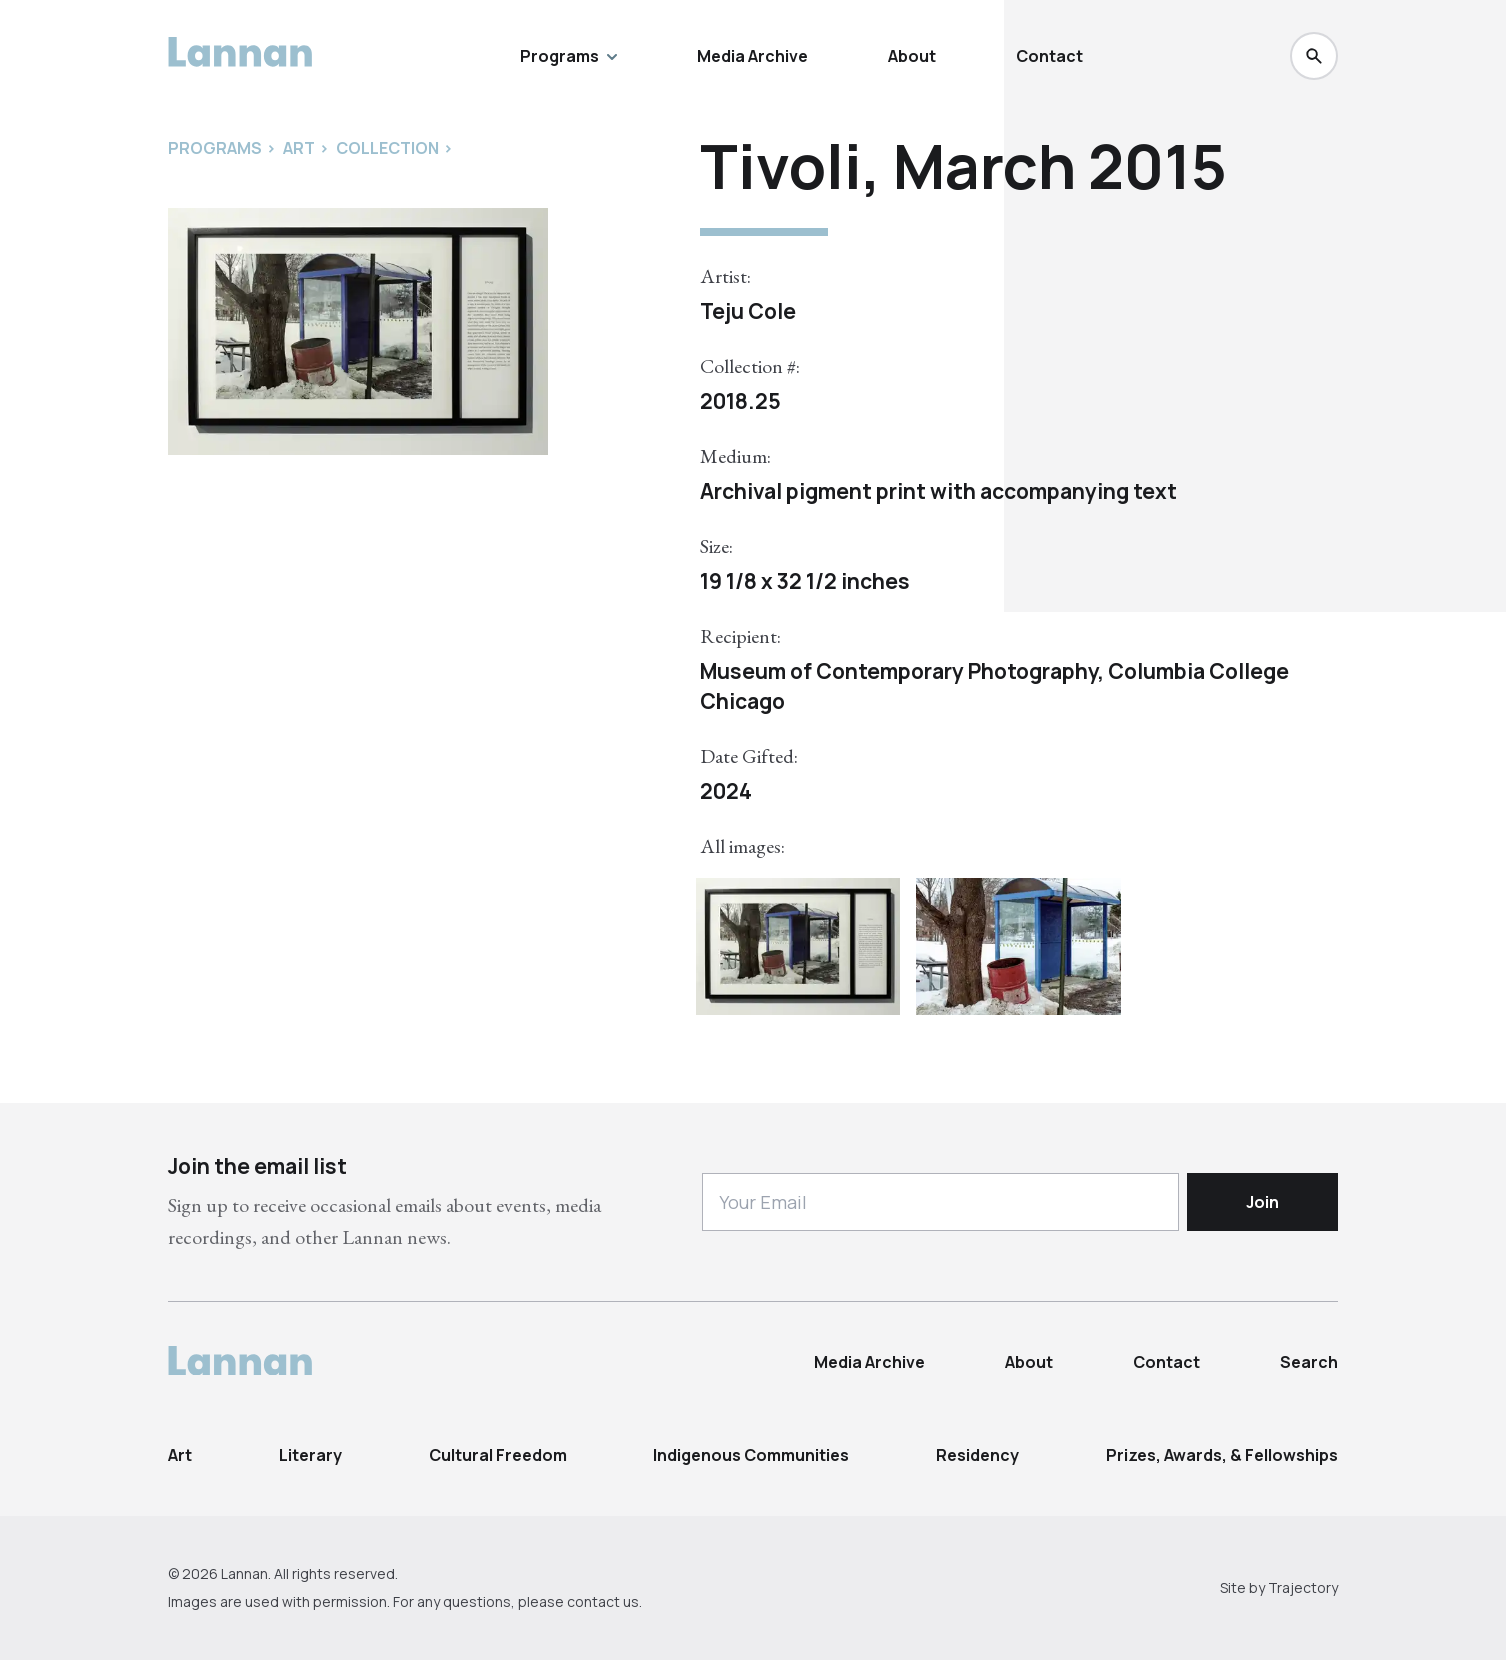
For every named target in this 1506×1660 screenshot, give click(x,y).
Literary (310, 1455)
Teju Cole (748, 311)
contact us (603, 1601)
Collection (387, 148)
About (912, 56)
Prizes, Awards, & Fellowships (1222, 1455)
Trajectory (1303, 1587)
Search (1309, 1362)
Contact (1049, 56)
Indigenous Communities (751, 1455)
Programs (568, 56)
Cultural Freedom (498, 1455)
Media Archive (752, 56)
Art (180, 1455)
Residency (977, 1455)
